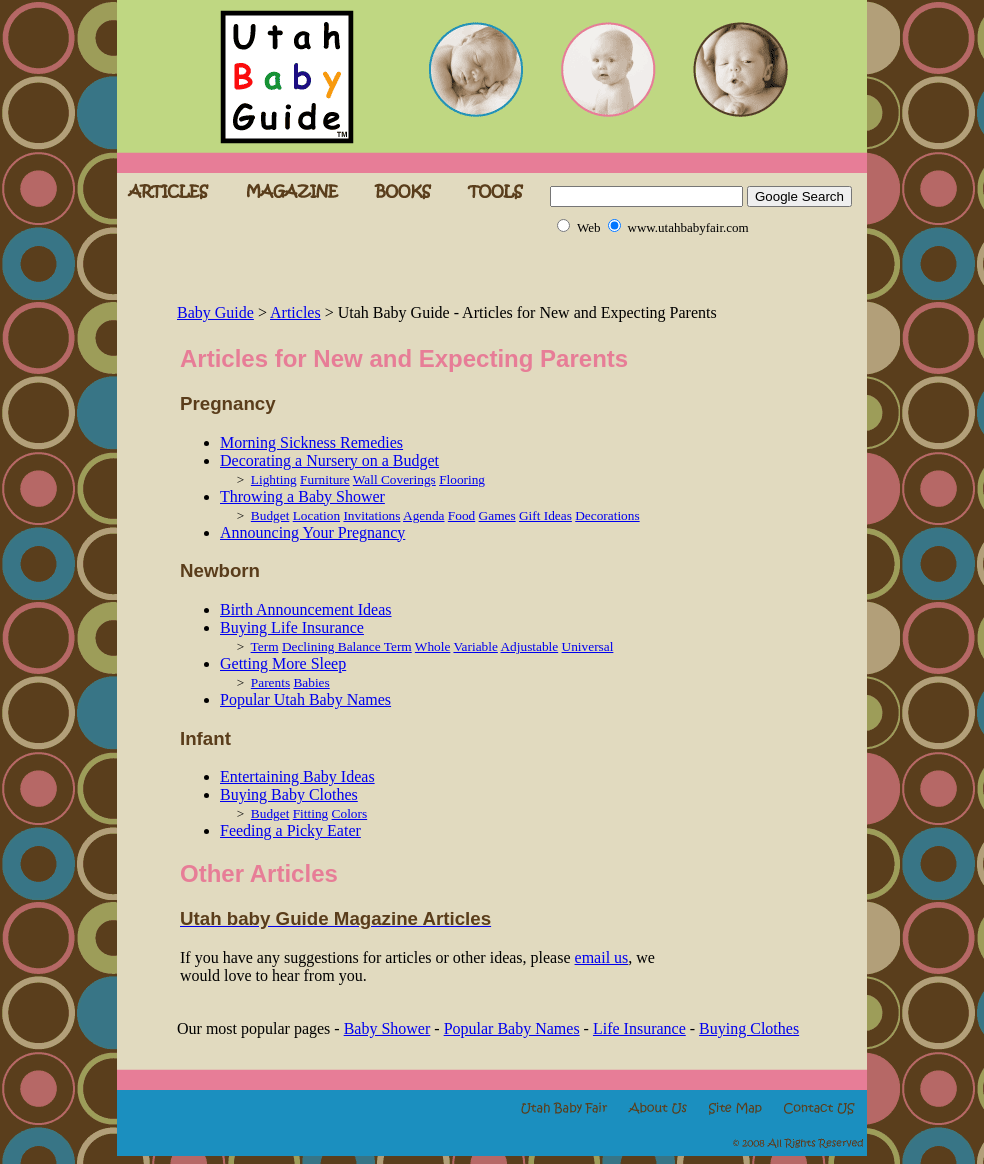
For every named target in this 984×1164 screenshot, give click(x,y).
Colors (350, 813)
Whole (433, 646)
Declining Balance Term (347, 646)
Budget (270, 515)
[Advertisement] (411, 270)
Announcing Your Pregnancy (312, 532)
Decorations (607, 515)
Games (497, 515)
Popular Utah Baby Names (305, 699)
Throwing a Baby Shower (302, 496)
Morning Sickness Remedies (311, 442)
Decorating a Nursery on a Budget (329, 460)
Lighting (274, 479)
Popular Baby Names (512, 1028)
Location (316, 515)
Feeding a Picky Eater (290, 830)
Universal (588, 646)
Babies (311, 682)
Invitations (371, 515)
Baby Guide (215, 312)
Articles (295, 312)
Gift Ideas (545, 515)
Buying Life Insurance (292, 627)
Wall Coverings (394, 479)
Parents (270, 682)
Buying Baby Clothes (289, 794)
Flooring (462, 479)
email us (602, 957)
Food (461, 515)
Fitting (311, 813)
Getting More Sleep (283, 663)
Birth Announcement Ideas (306, 609)
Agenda (423, 515)
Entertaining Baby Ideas (297, 776)
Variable (475, 646)
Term (265, 646)
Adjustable (529, 646)
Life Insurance (639, 1028)
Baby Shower (387, 1028)
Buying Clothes (749, 1028)
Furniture (325, 479)
